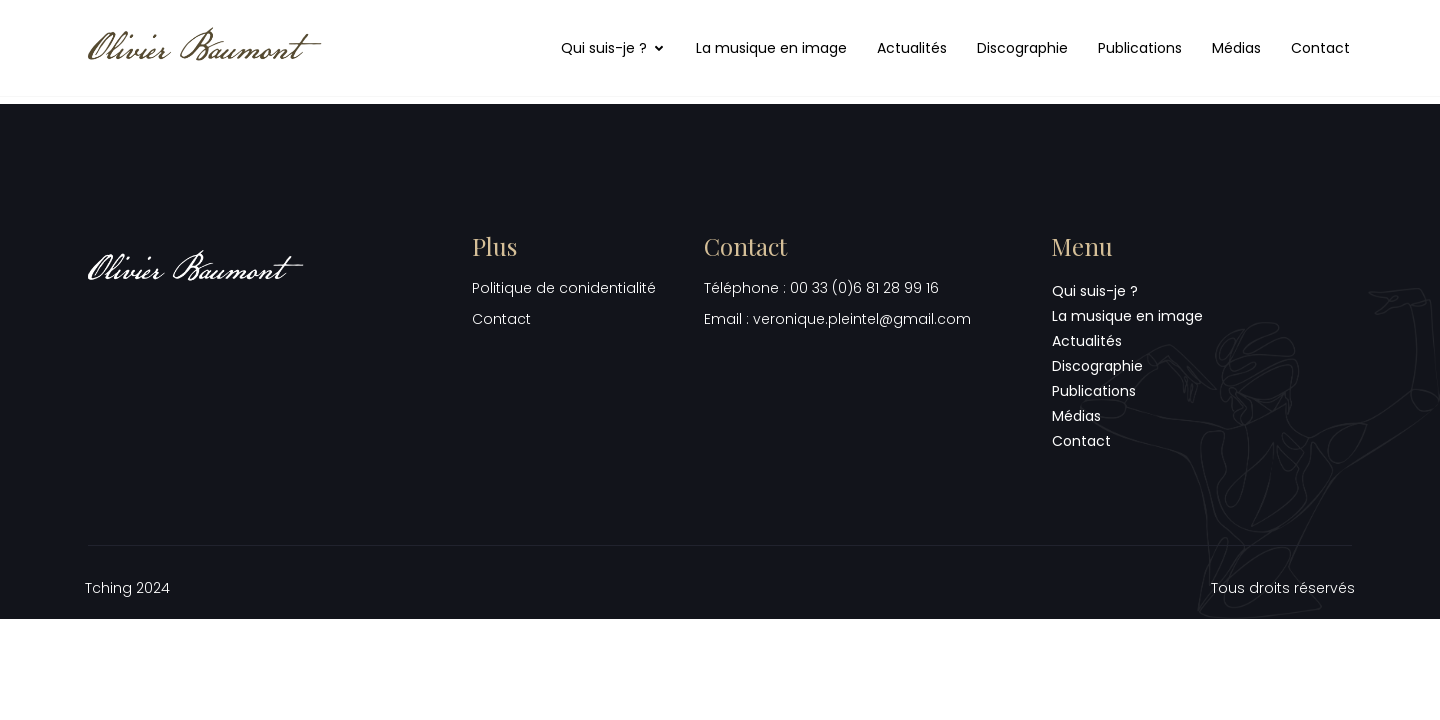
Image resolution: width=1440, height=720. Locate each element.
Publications (1140, 48)
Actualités (912, 48)
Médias (1236, 48)
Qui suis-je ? (613, 48)
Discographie (1022, 48)
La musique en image (771, 48)
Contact (1320, 48)
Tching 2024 (127, 588)
